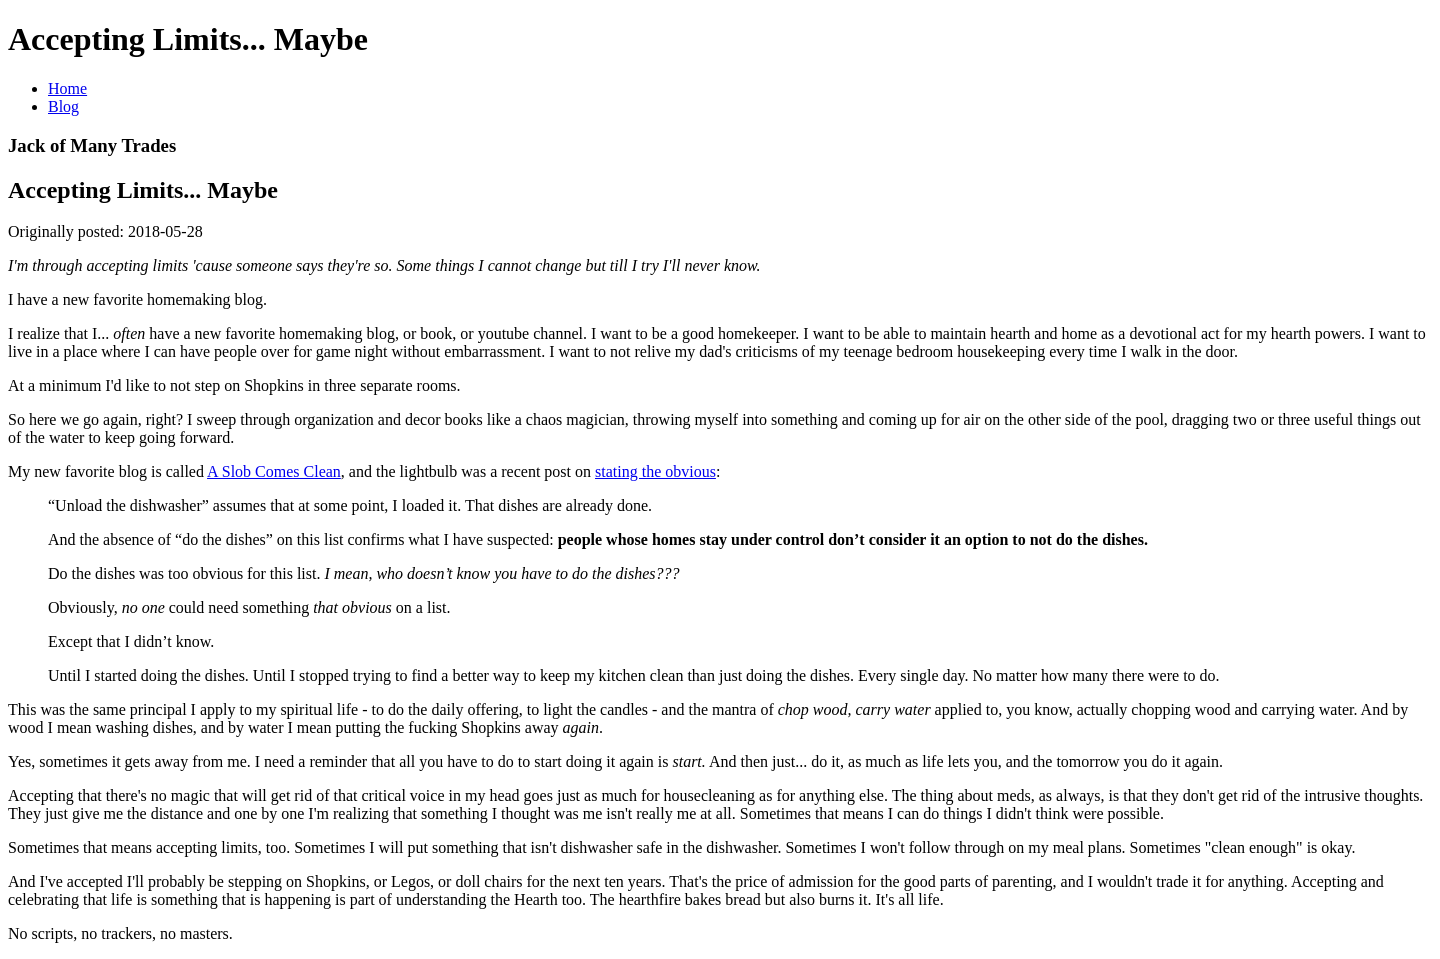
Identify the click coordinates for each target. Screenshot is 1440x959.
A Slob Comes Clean (274, 471)
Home (67, 88)
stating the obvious (655, 471)
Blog (63, 106)
